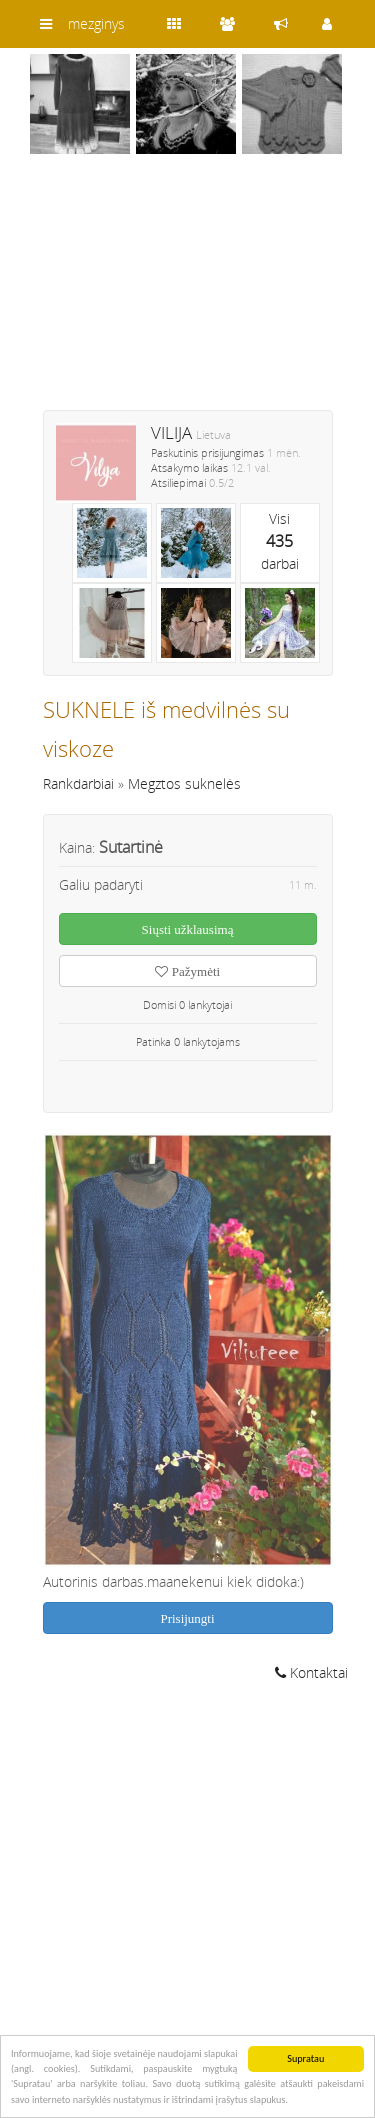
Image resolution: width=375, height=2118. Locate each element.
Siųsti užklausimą (188, 929)
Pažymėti (187, 971)
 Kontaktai (311, 1672)
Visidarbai (280, 541)
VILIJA (171, 432)
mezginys (96, 23)
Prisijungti (187, 1618)
